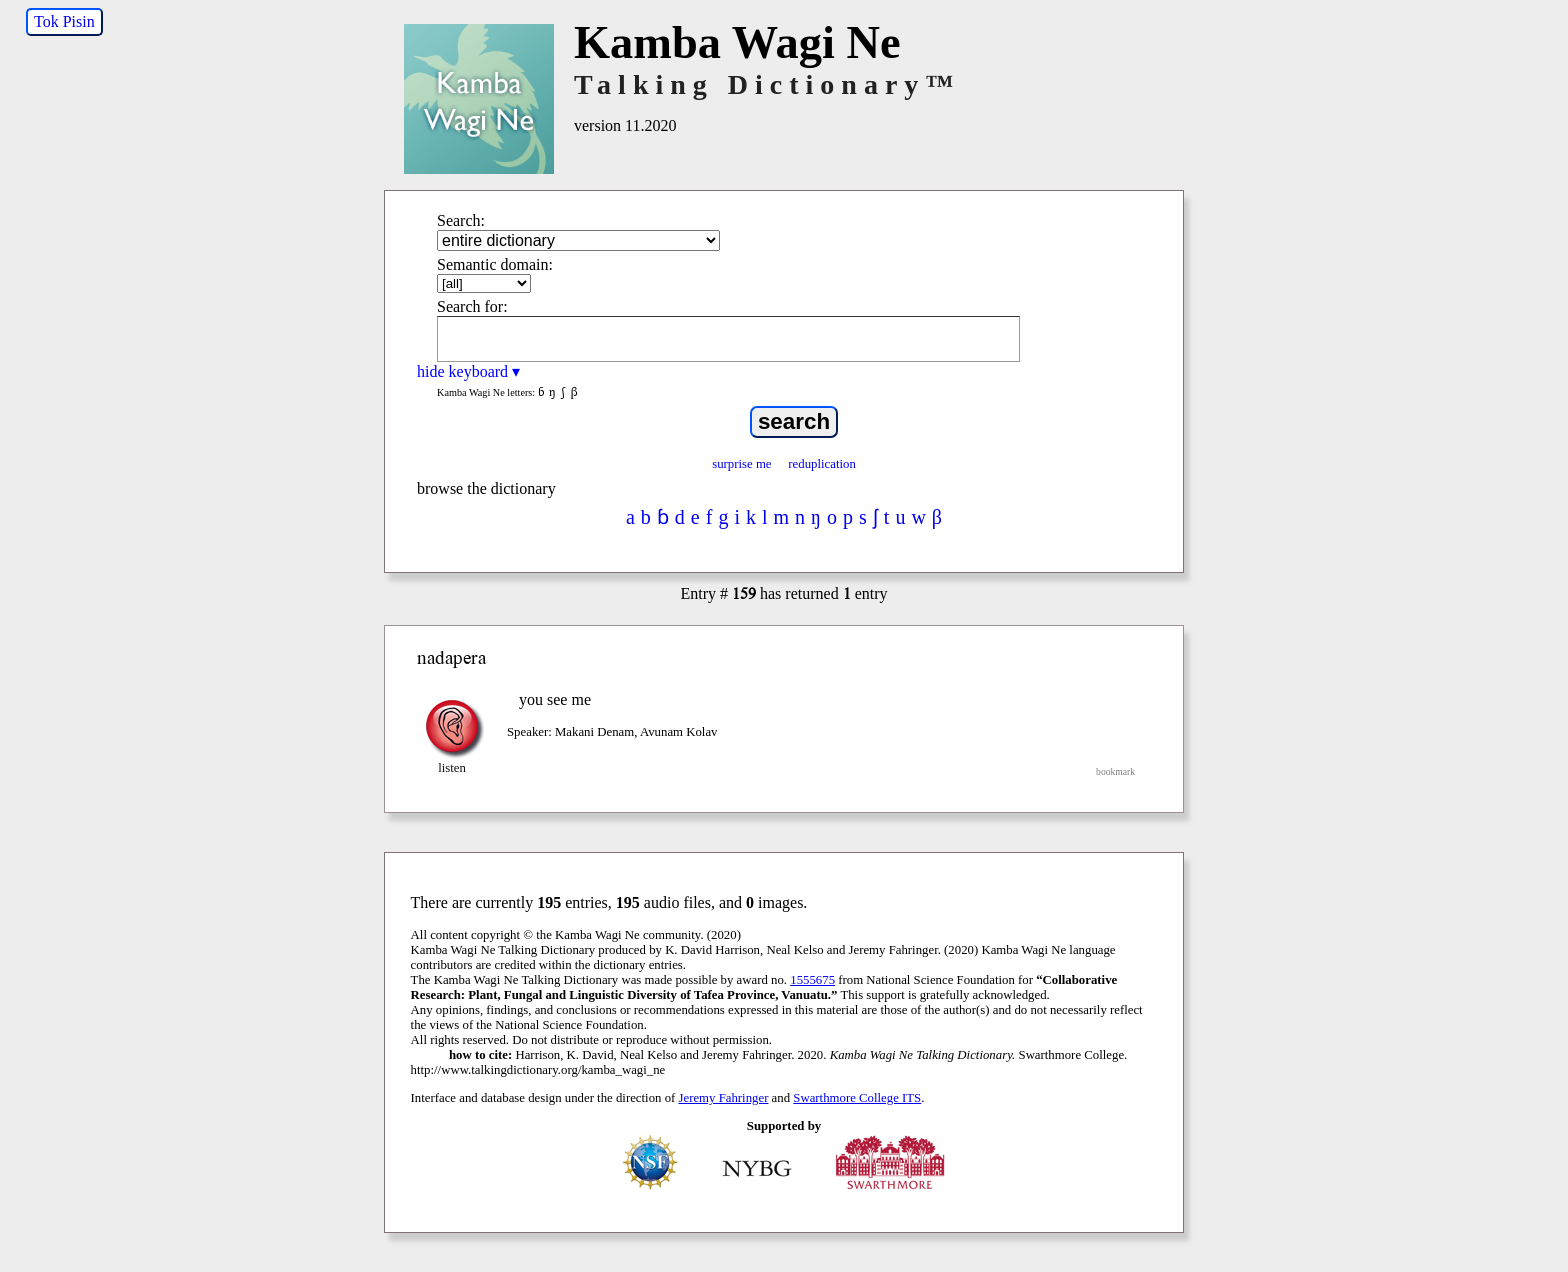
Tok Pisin (64, 21)
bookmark (1115, 771)
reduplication (822, 464)
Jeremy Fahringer (724, 1098)
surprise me (741, 464)
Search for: (472, 306)
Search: (461, 220)
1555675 (812, 980)
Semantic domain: (495, 264)
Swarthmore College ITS (857, 1098)
